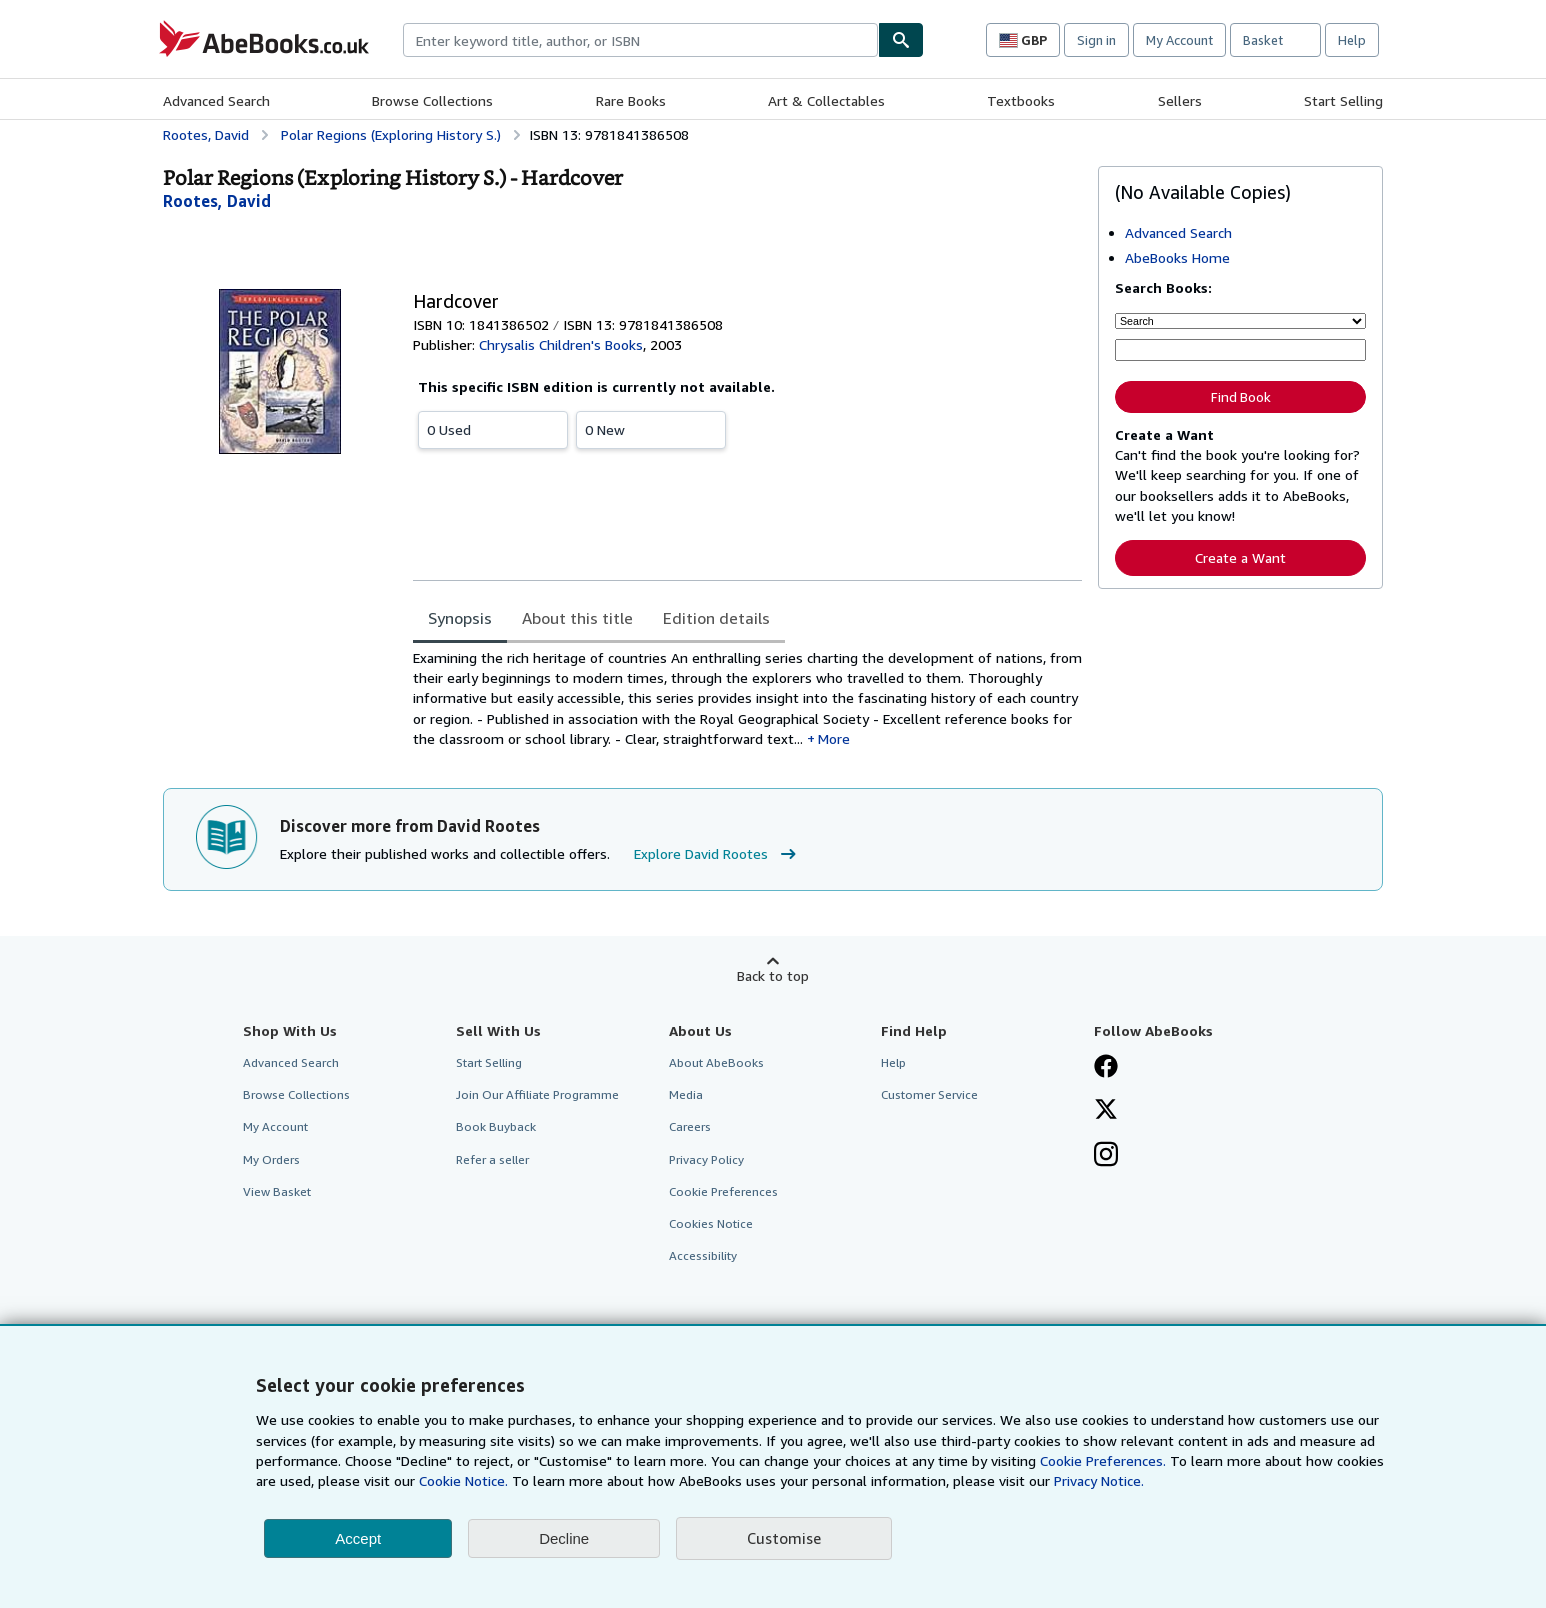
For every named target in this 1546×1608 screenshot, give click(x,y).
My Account (1179, 40)
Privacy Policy (706, 1159)
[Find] (901, 40)
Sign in (1096, 40)
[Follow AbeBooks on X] (1106, 1111)
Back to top (773, 975)
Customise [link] (784, 1538)
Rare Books (631, 100)
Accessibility (703, 1255)
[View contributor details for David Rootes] (217, 201)
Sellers (1180, 100)
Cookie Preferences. (1103, 1460)
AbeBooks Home (1177, 257)
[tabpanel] (747, 698)
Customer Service (929, 1094)
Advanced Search (216, 100)
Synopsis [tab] (460, 618)
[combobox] (640, 40)
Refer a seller (492, 1159)
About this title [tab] (577, 618)
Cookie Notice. (463, 1480)
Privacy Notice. (1099, 1480)
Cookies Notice (711, 1223)
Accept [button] (358, 1538)
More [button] (834, 738)
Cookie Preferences (723, 1191)
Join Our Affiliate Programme (537, 1094)
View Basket (277, 1191)
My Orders (271, 1159)
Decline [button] (564, 1538)
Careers (690, 1126)
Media (686, 1094)
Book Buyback (496, 1126)
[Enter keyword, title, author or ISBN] (1240, 350)
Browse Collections (432, 100)
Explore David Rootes (717, 854)
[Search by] (1240, 321)
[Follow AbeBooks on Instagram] (1106, 1156)
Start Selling (1343, 100)
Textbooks (1021, 100)
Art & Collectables (826, 100)
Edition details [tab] (716, 618)
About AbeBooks (716, 1062)
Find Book (1241, 397)
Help (1352, 40)
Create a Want (1240, 557)
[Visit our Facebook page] (1106, 1068)
